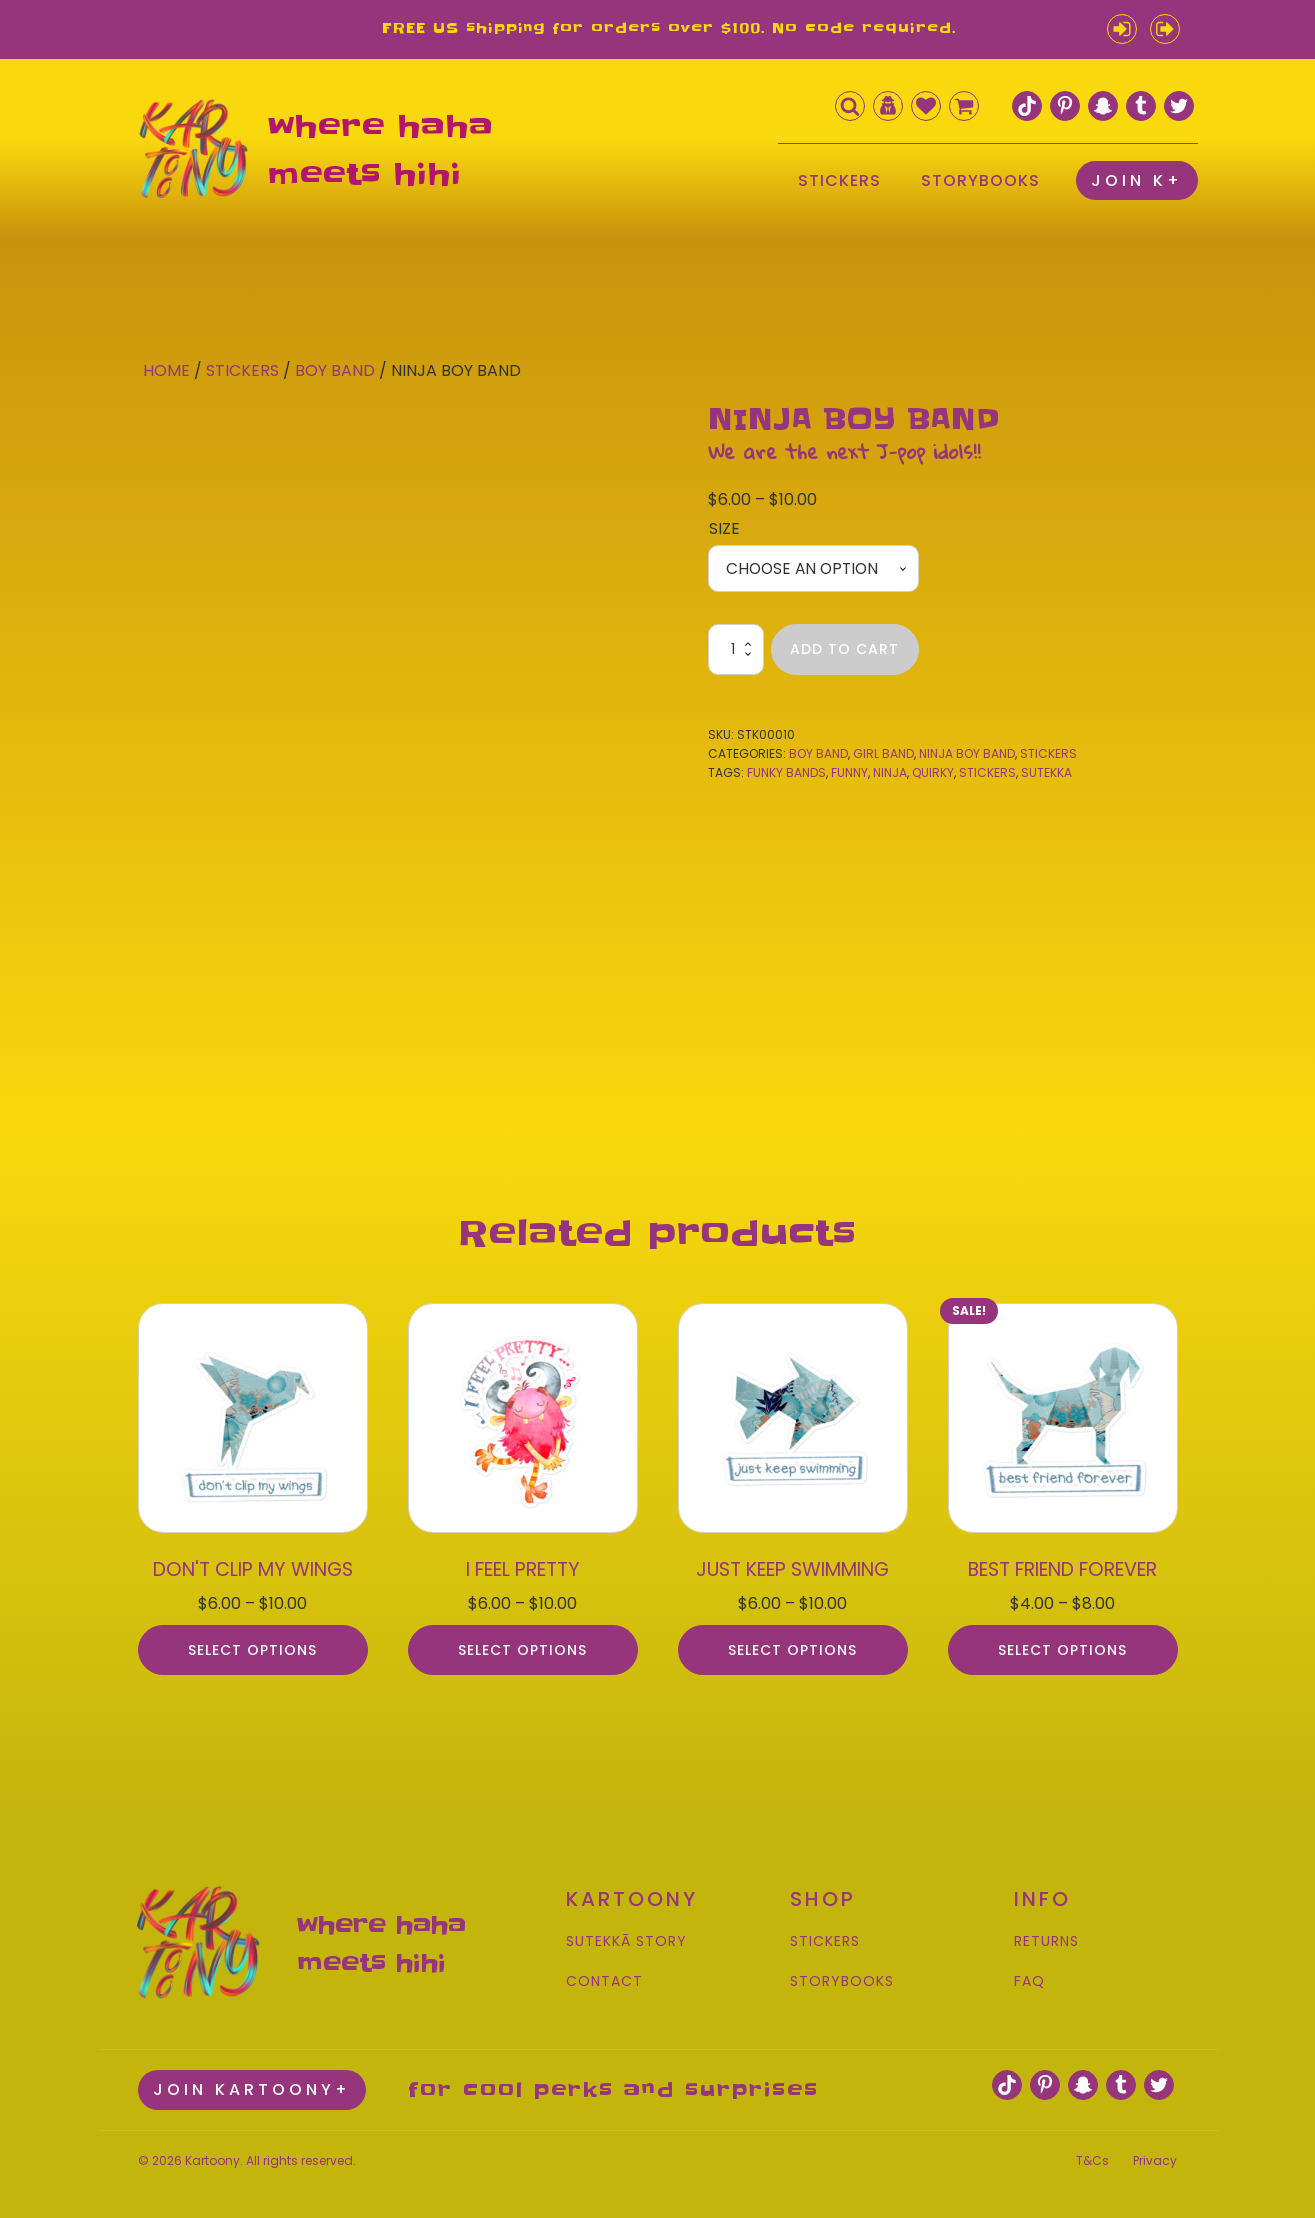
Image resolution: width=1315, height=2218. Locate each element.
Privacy (1155, 2148)
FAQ (1029, 1973)
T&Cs (1092, 2148)
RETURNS (1046, 1934)
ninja (890, 773)
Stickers (242, 370)
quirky (933, 773)
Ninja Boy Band (967, 754)
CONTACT (604, 1973)
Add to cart (844, 650)
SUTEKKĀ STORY (626, 1934)
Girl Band (883, 754)
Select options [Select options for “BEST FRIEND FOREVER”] (1062, 1642)
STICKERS (839, 180)
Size (724, 528)
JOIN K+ (1137, 180)
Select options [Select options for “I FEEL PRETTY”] (522, 1642)
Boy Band (335, 370)
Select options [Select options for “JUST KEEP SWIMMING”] (792, 1642)
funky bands (786, 773)
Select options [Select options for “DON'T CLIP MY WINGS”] (252, 1642)
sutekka (1046, 773)
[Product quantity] (736, 650)
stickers (987, 773)
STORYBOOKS (980, 180)
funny (849, 773)
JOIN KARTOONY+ (252, 2078)
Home (166, 370)
